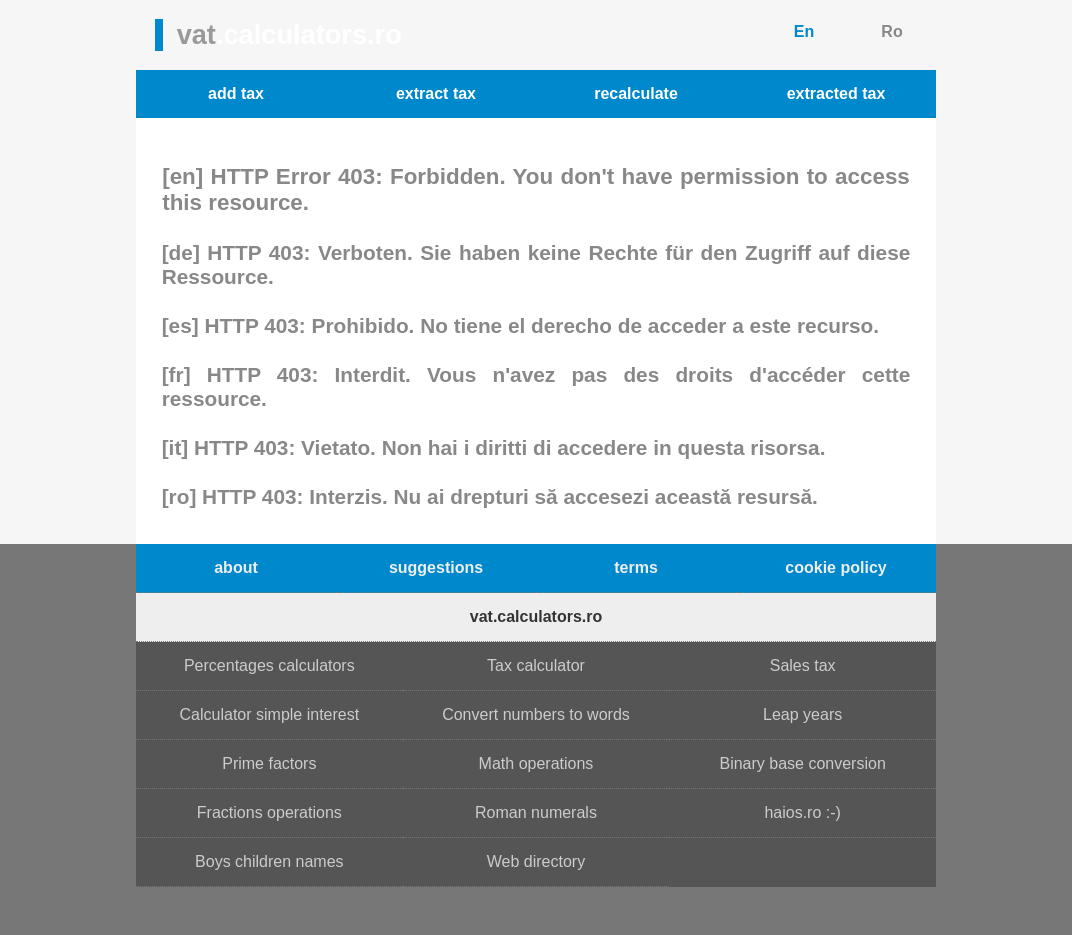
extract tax (436, 93)
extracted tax (836, 93)
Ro (891, 31)
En (804, 31)
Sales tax (803, 665)
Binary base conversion (802, 763)
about (236, 567)
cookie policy (835, 567)
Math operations (536, 763)
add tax (236, 93)
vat (289, 34)
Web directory (536, 861)
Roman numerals (536, 812)
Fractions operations (269, 812)
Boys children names (269, 861)
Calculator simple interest (270, 714)
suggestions (436, 567)
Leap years (802, 714)
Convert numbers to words (536, 714)
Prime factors (269, 763)
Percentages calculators (269, 665)
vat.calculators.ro (536, 616)
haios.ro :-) (802, 812)
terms (636, 567)
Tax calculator (536, 665)
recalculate (636, 93)
